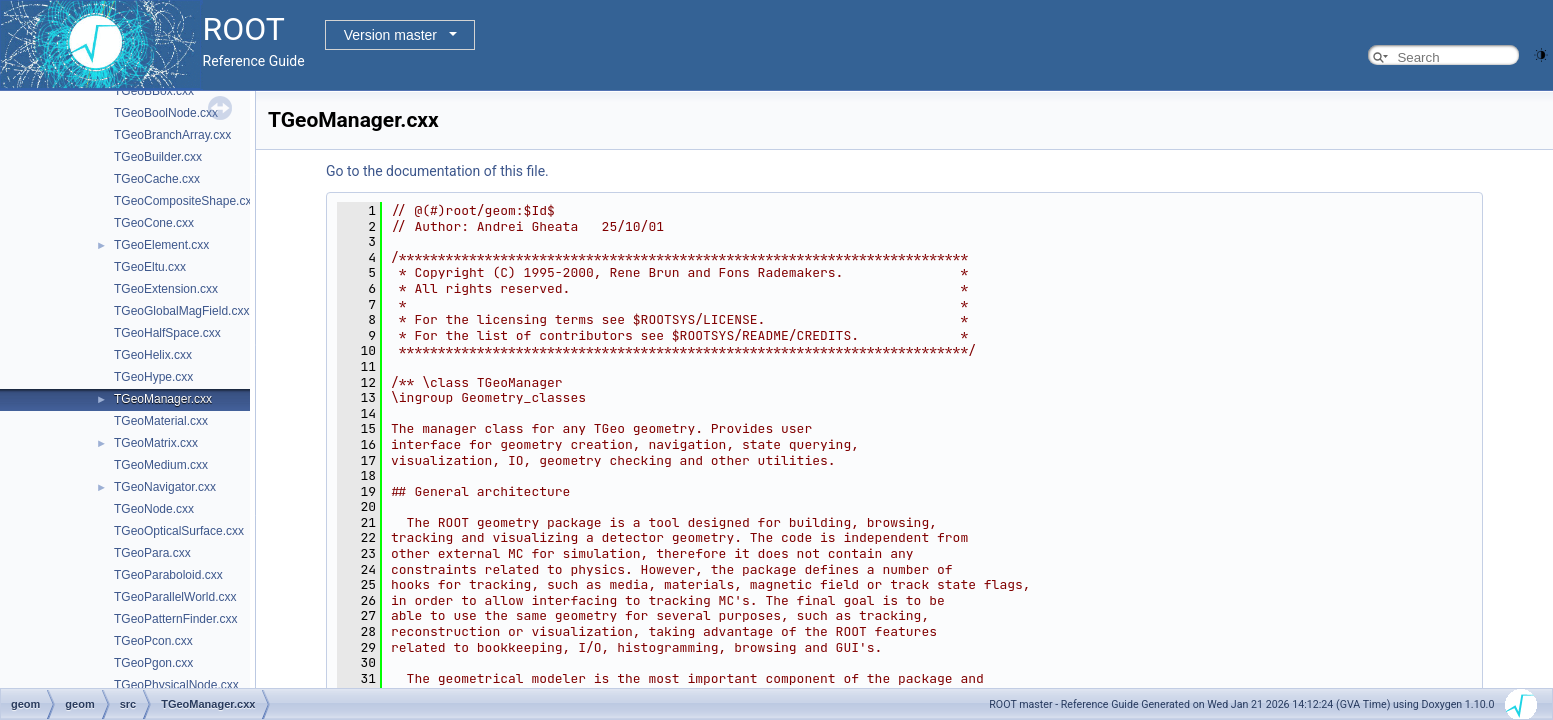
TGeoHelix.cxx (153, 355)
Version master (390, 35)
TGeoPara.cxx (152, 553)
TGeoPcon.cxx (153, 641)
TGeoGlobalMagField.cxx (181, 311)
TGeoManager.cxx (163, 399)
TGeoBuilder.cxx (158, 157)
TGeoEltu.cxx (150, 267)
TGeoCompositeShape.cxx (185, 201)
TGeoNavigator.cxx (165, 487)
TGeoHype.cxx (153, 377)
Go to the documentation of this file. (437, 171)
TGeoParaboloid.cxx (168, 575)
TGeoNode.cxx (154, 509)
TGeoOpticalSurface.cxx (179, 531)
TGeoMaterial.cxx (161, 421)
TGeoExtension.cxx (166, 289)
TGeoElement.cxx (161, 245)
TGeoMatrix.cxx (156, 443)
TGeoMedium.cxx (161, 465)
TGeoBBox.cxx (154, 91)
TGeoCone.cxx (154, 223)
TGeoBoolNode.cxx (166, 113)
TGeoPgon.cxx (153, 663)
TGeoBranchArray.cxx (172, 135)
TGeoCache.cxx (157, 179)
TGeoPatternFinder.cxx (175, 619)
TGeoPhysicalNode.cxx (176, 685)
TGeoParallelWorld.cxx (175, 597)
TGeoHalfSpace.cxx (167, 333)
